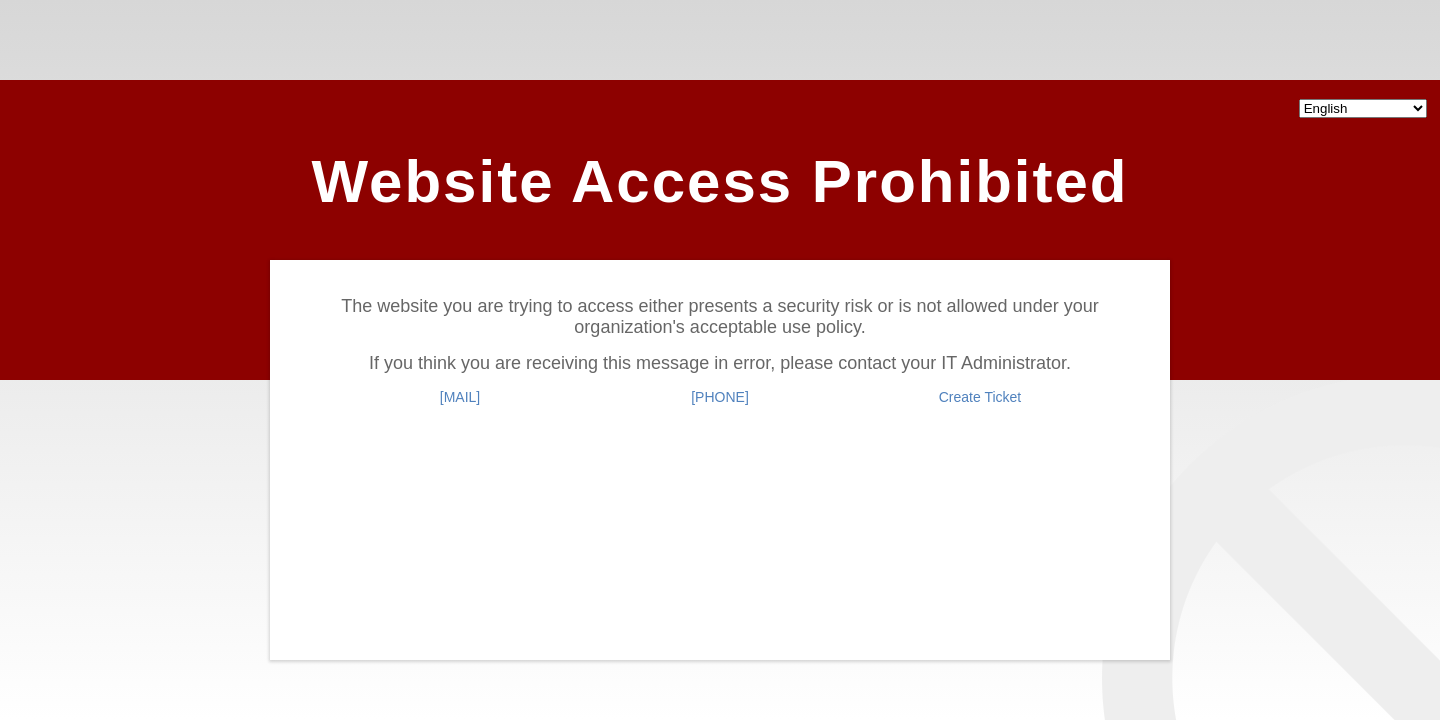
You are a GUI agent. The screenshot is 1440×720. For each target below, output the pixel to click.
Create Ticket (980, 397)
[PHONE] (720, 397)
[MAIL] (460, 397)
